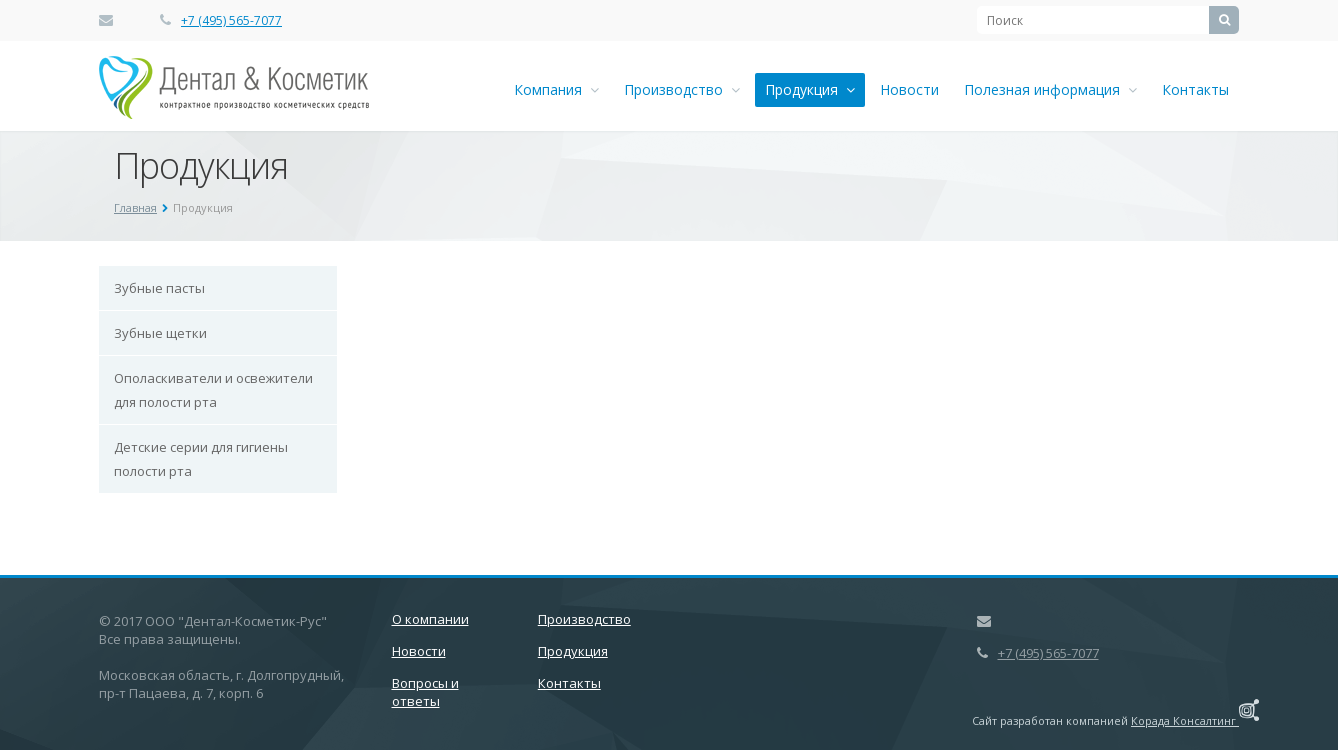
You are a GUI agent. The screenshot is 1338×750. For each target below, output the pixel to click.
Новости (909, 89)
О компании (430, 619)
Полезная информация (1050, 89)
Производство (682, 89)
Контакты (1195, 89)
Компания (556, 89)
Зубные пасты (159, 288)
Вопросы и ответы (425, 692)
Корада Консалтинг (1195, 720)
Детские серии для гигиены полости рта (201, 459)
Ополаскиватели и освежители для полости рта (213, 390)
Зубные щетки (160, 333)
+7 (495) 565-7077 (231, 20)
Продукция (810, 89)
